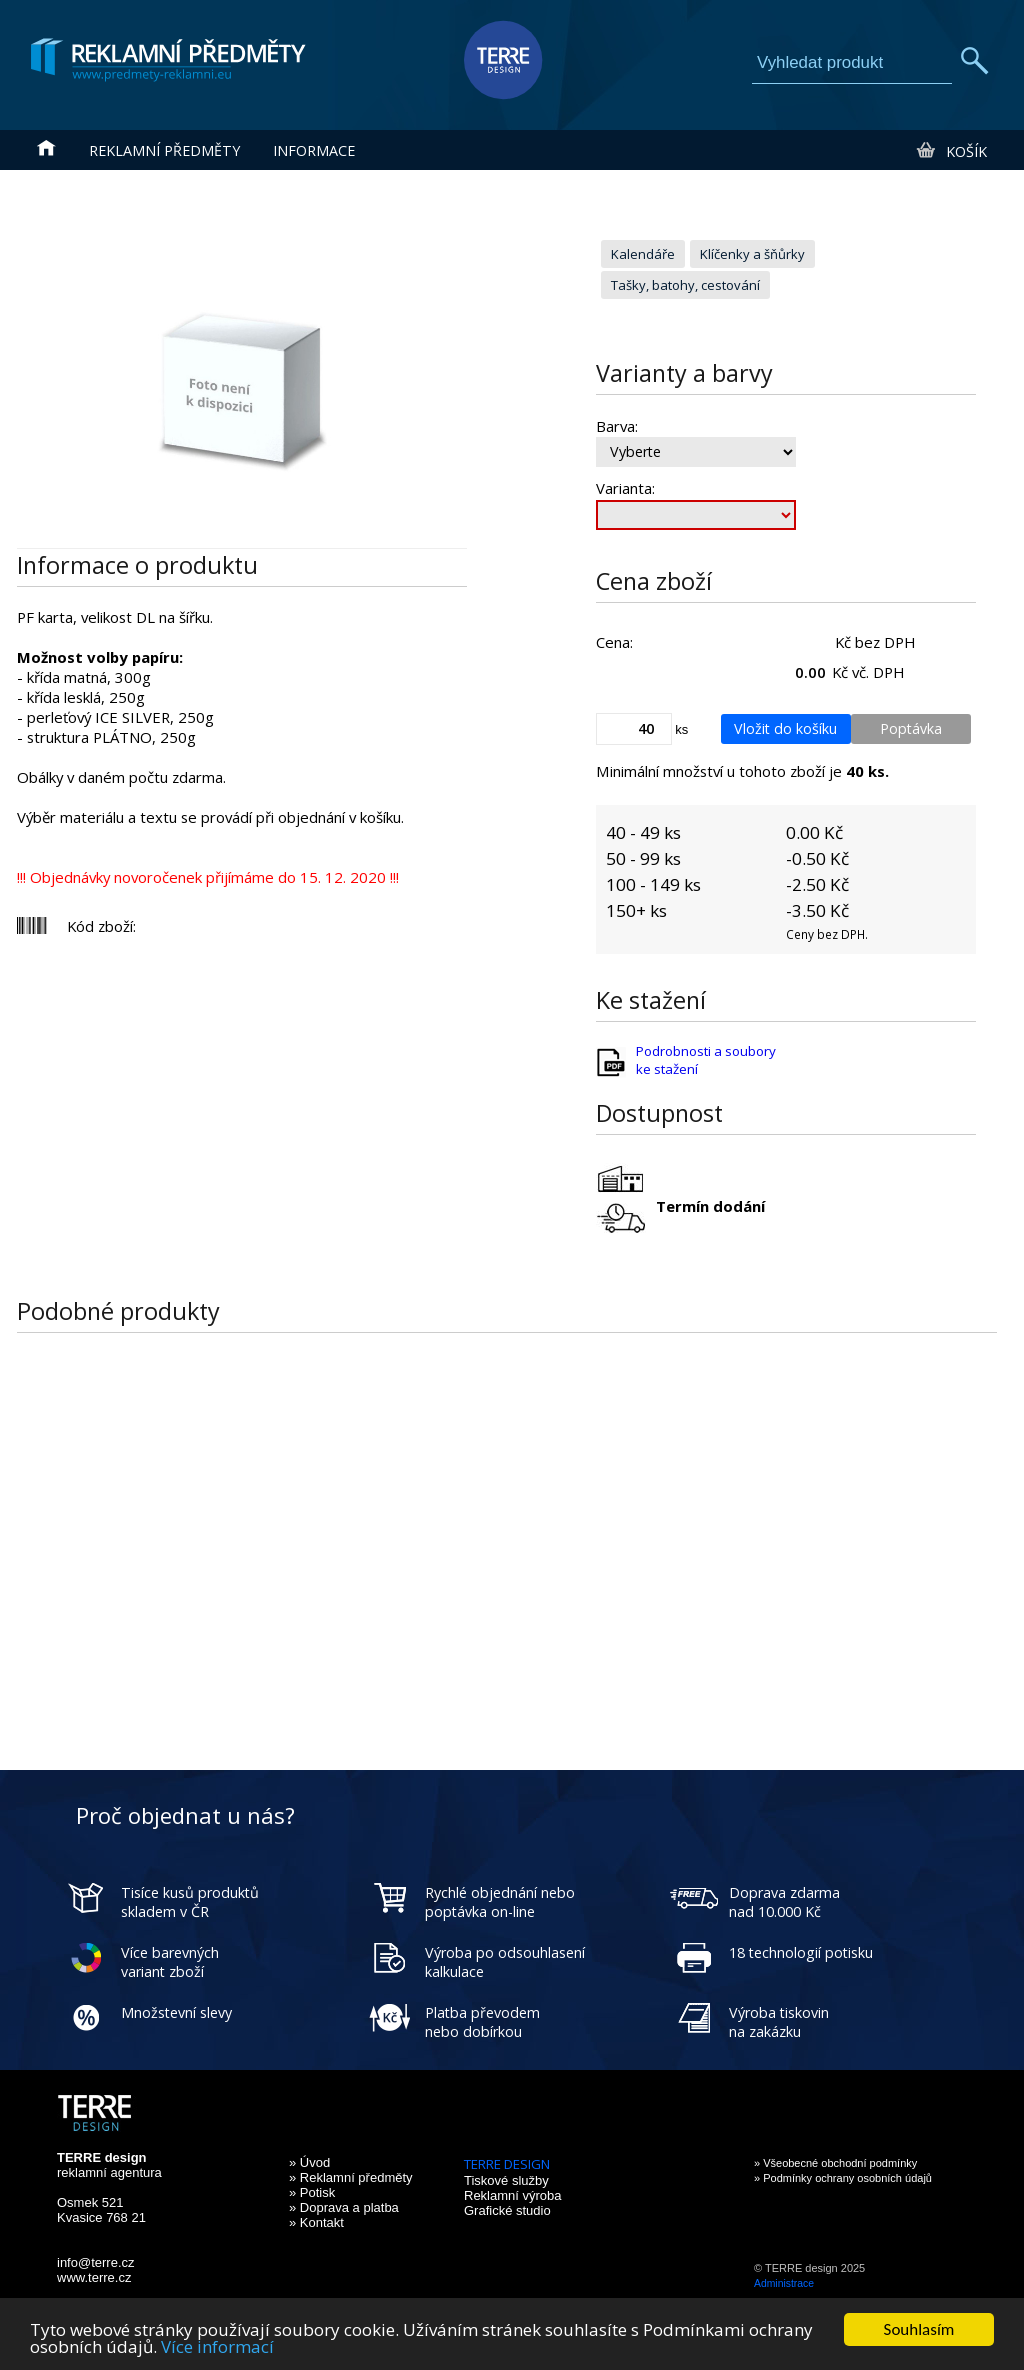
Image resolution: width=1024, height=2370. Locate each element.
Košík (950, 151)
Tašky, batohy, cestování (685, 285)
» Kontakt (316, 2222)
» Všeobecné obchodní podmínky (835, 2163)
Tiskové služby (506, 2180)
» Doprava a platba (344, 2207)
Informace (314, 150)
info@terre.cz (96, 2262)
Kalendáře (643, 254)
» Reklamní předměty (351, 2177)
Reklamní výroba (513, 2195)
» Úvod (309, 2162)
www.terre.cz (94, 2277)
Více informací (217, 2347)
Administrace (784, 2283)
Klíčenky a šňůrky (752, 254)
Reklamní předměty (164, 150)
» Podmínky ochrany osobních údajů (843, 2178)
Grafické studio (507, 2210)
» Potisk (312, 2192)
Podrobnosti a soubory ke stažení (706, 1060)
